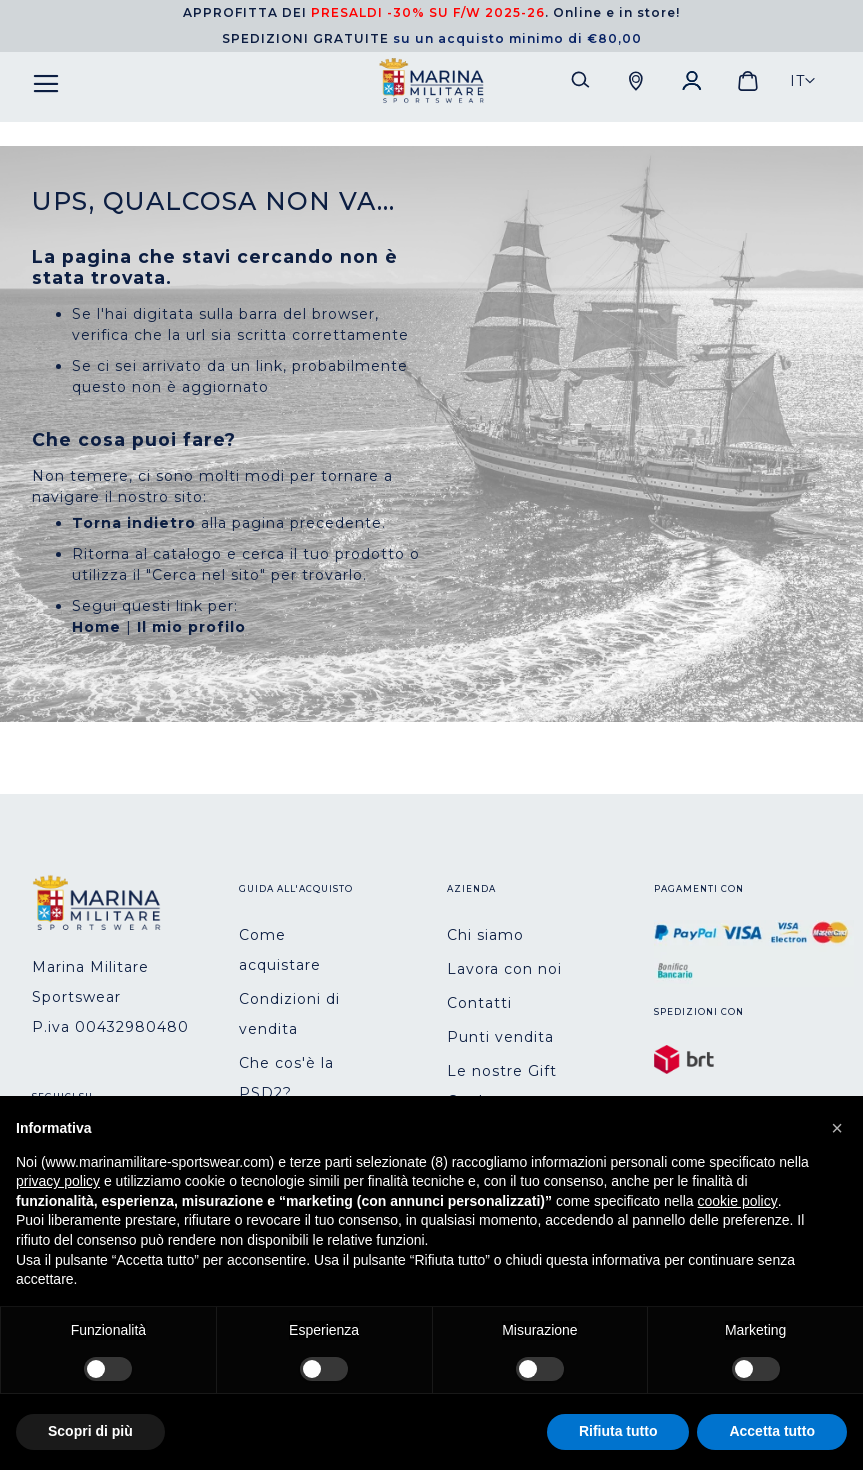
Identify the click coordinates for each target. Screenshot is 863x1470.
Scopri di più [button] (90, 1431)
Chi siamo (485, 935)
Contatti (479, 1003)
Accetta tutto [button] (772, 1431)
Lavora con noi (504, 969)
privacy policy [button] (58, 1181)
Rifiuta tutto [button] (618, 1431)
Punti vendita (500, 1037)
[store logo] (432, 81)
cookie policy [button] (738, 1201)
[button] (803, 81)
